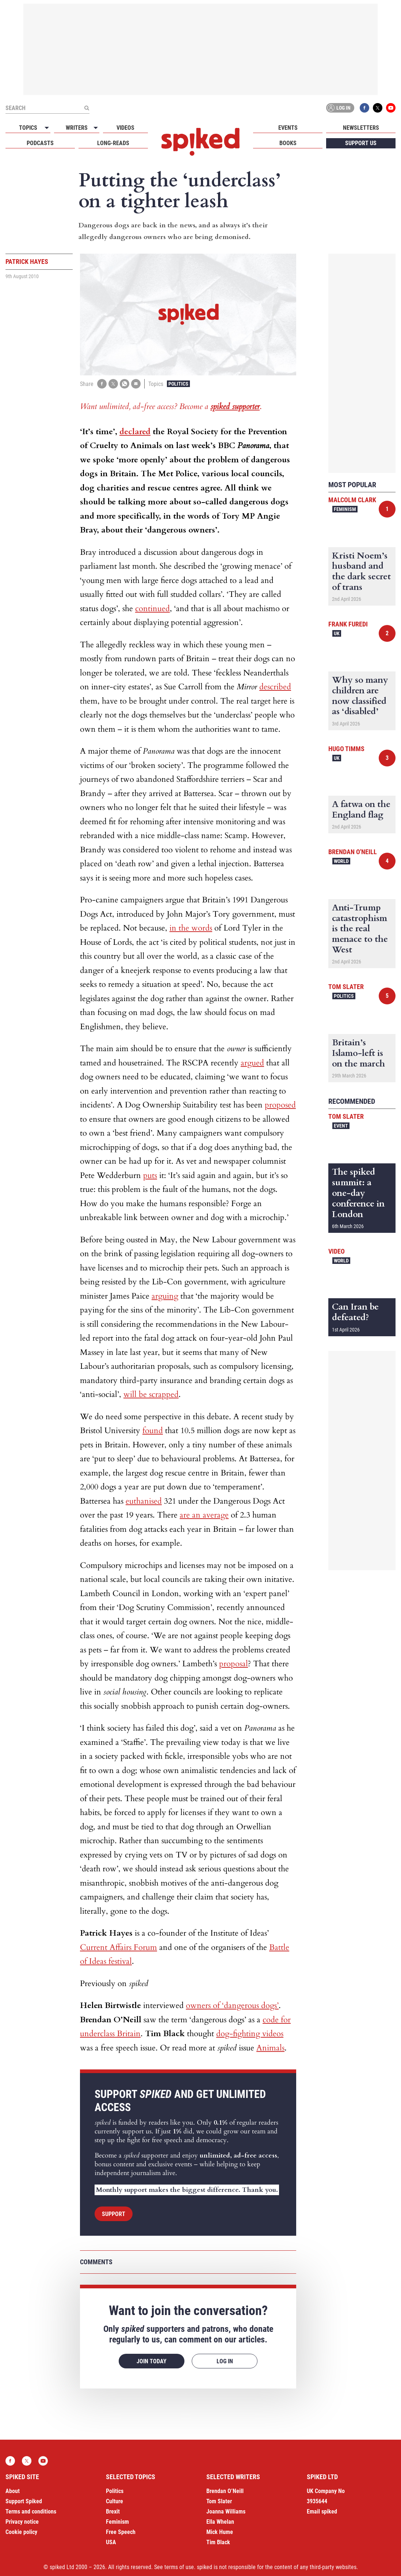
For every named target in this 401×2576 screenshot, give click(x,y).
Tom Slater (346, 986)
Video (336, 1251)
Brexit (113, 2511)
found (152, 1430)
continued (152, 608)
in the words (190, 928)
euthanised (144, 1501)
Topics (28, 127)
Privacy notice (22, 2521)
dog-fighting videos (249, 2033)
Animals (270, 2047)
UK (337, 633)
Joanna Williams (225, 2511)
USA (111, 2542)
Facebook (364, 108)
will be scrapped (151, 1394)
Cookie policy (21, 2531)
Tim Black (218, 2542)
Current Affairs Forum (118, 1947)
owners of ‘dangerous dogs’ (232, 2005)
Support (113, 2214)
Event (341, 1126)
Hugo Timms (346, 749)
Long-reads (113, 143)
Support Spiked (23, 2501)
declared (134, 431)
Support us (361, 143)
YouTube (391, 108)
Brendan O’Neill (225, 2491)
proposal (233, 1663)
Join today (152, 2361)
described (275, 686)
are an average (204, 1514)
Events (288, 127)
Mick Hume (219, 2531)
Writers (77, 127)
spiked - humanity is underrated (200, 142)
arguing (165, 1296)
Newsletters (361, 127)
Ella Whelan (220, 2521)
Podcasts (40, 143)
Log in (339, 107)
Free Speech (120, 2531)
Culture (114, 2501)
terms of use (179, 2567)
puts (150, 1175)
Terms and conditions (30, 2511)
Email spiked (322, 2511)
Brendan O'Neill (352, 852)
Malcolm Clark (352, 500)
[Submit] (86, 107)
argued (252, 1062)
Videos (125, 127)
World (341, 861)
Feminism (345, 509)
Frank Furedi (348, 624)
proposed (280, 1104)
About (12, 2491)
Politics (178, 384)
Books (288, 143)
